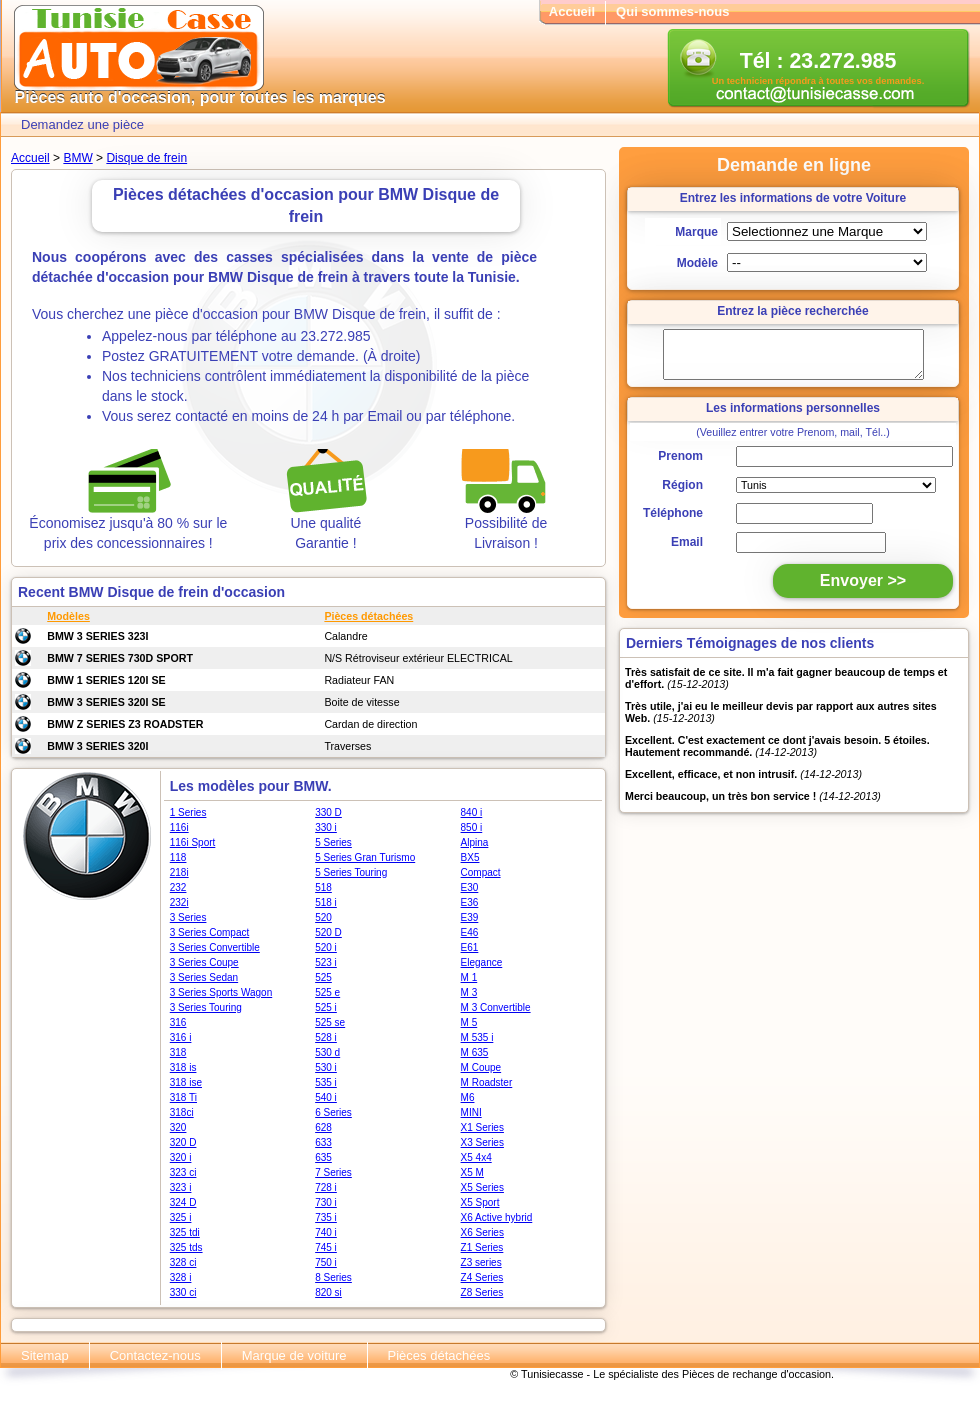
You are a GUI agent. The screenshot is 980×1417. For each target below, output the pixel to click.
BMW (77, 158)
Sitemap (45, 1355)
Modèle (697, 263)
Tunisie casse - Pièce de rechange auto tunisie (139, 48)
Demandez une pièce (82, 124)
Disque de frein (146, 158)
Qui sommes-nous (672, 11)
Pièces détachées (439, 1355)
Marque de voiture (294, 1355)
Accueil (572, 11)
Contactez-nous (155, 1355)
